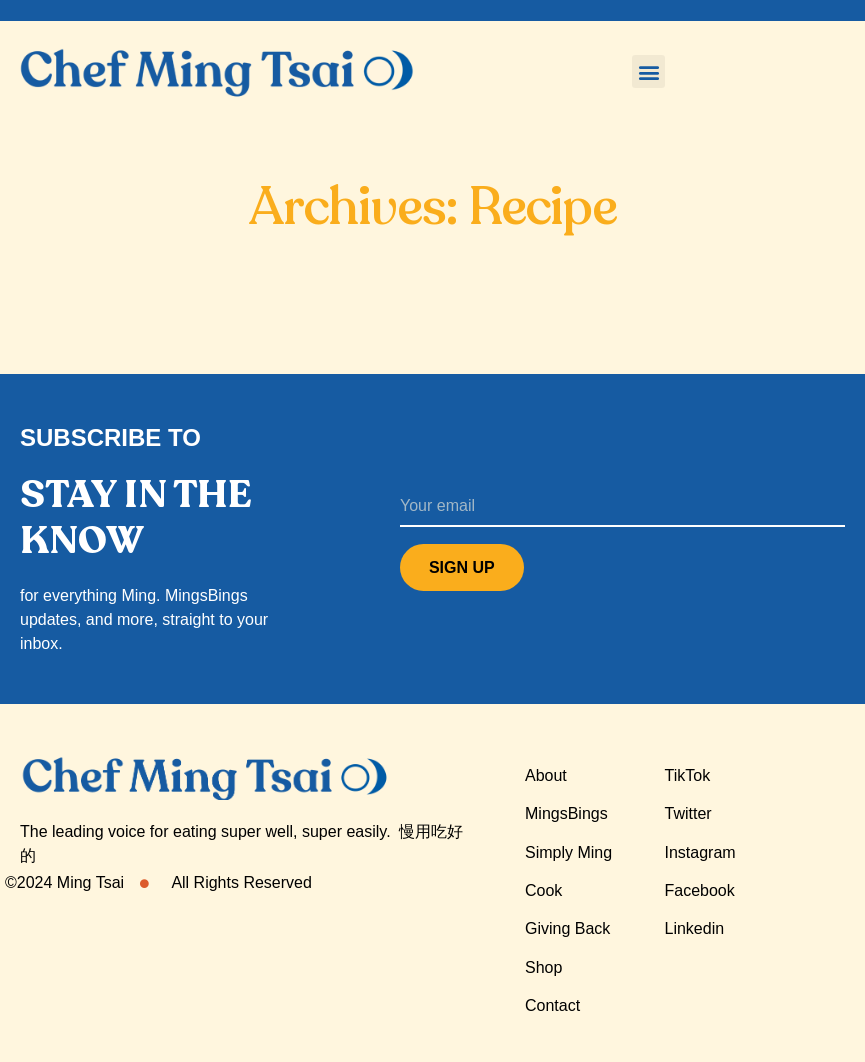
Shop (543, 967)
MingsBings (566, 813)
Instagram (700, 852)
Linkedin (695, 928)
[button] (648, 71)
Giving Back (567, 928)
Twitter (688, 813)
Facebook (700, 890)
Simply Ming (568, 852)
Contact (552, 1005)
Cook (543, 890)
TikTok (688, 775)
